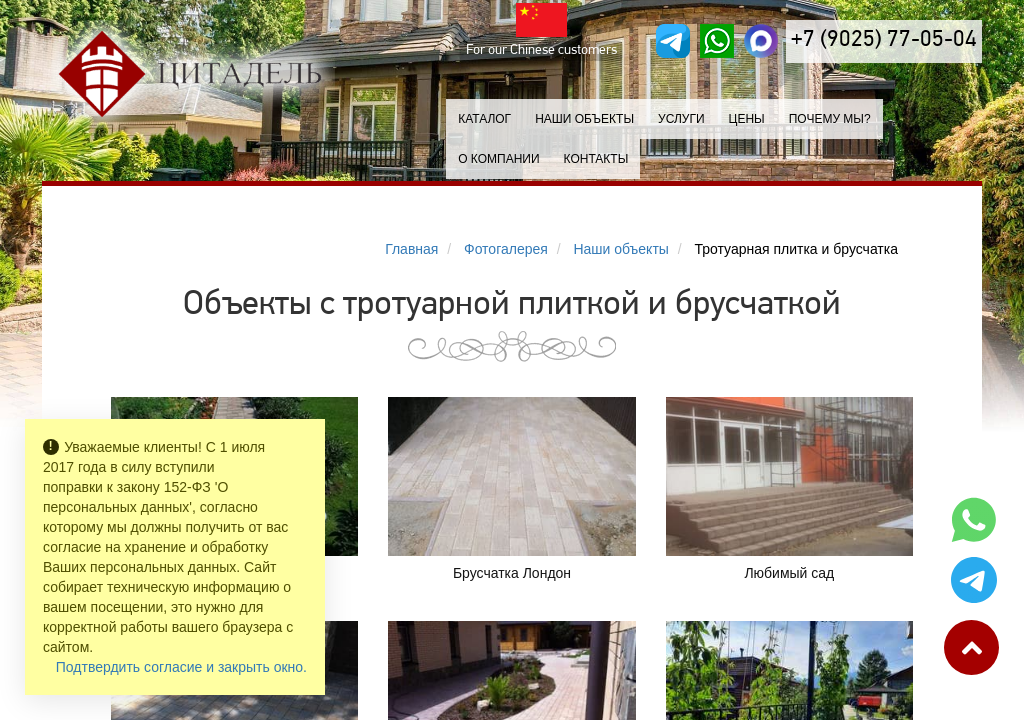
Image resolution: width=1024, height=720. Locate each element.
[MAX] (761, 41)
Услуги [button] (681, 119)
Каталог (484, 119)
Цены (747, 119)
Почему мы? (830, 119)
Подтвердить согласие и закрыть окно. (181, 667)
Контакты (596, 159)
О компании (498, 159)
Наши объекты (584, 119)
